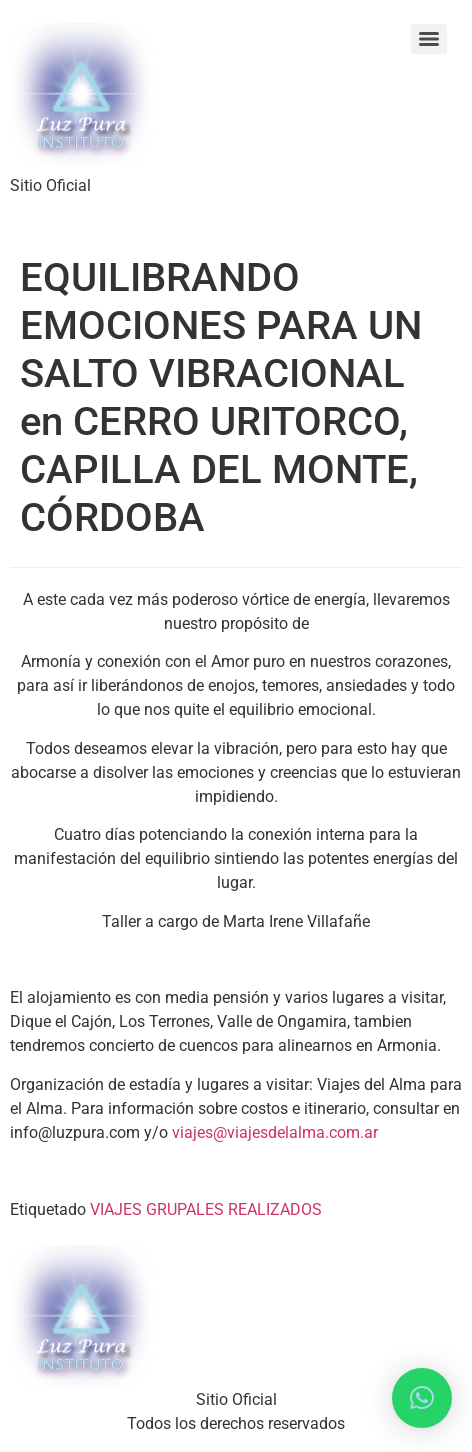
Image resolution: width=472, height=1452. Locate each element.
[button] (422, 1398)
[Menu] (429, 39)
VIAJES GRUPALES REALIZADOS (206, 1209)
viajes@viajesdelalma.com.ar (275, 1132)
